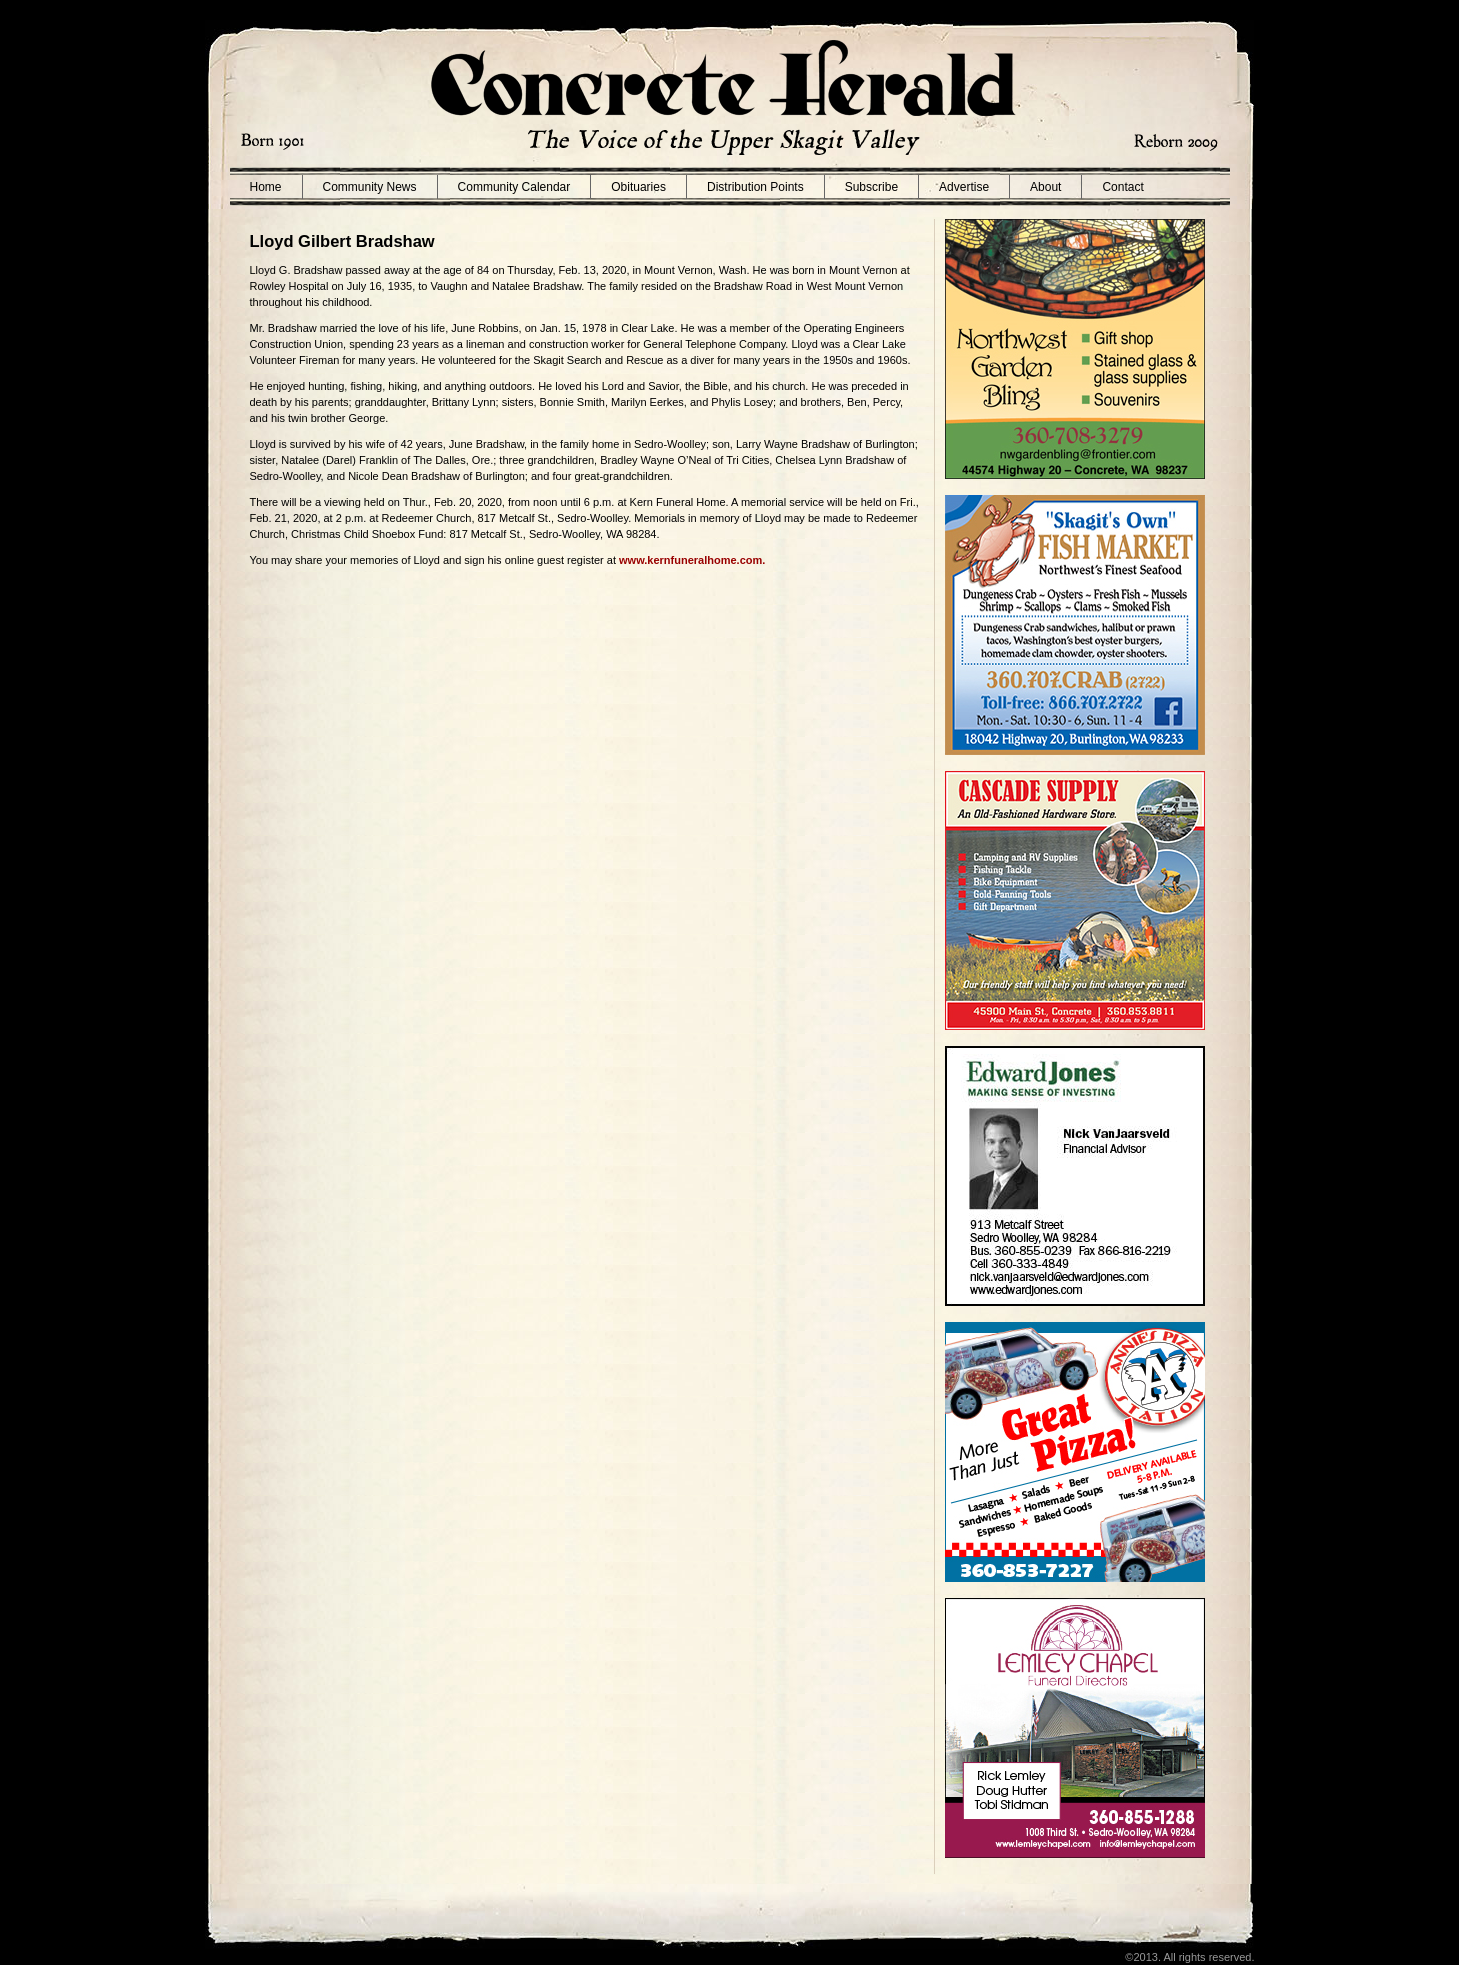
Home (266, 187)
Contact (1122, 187)
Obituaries (638, 187)
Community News (370, 187)
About (1045, 187)
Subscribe (871, 187)
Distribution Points (755, 187)
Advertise (964, 187)
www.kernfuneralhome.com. (692, 560)
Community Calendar (514, 187)
